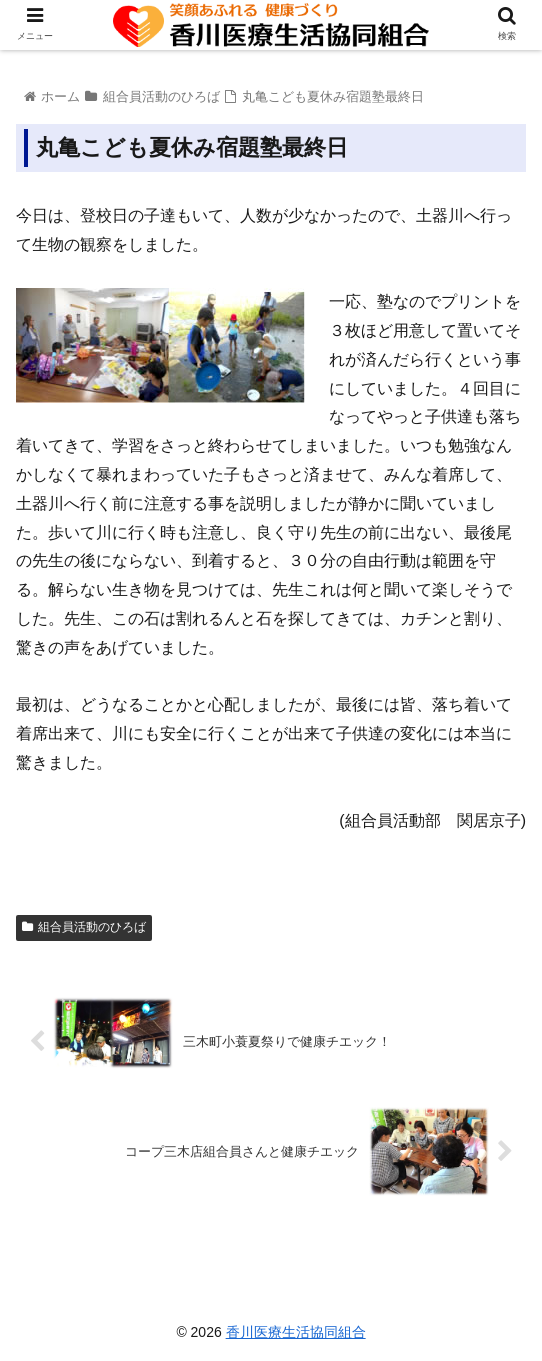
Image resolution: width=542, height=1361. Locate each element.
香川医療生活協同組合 (296, 1332)
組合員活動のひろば (84, 927)
